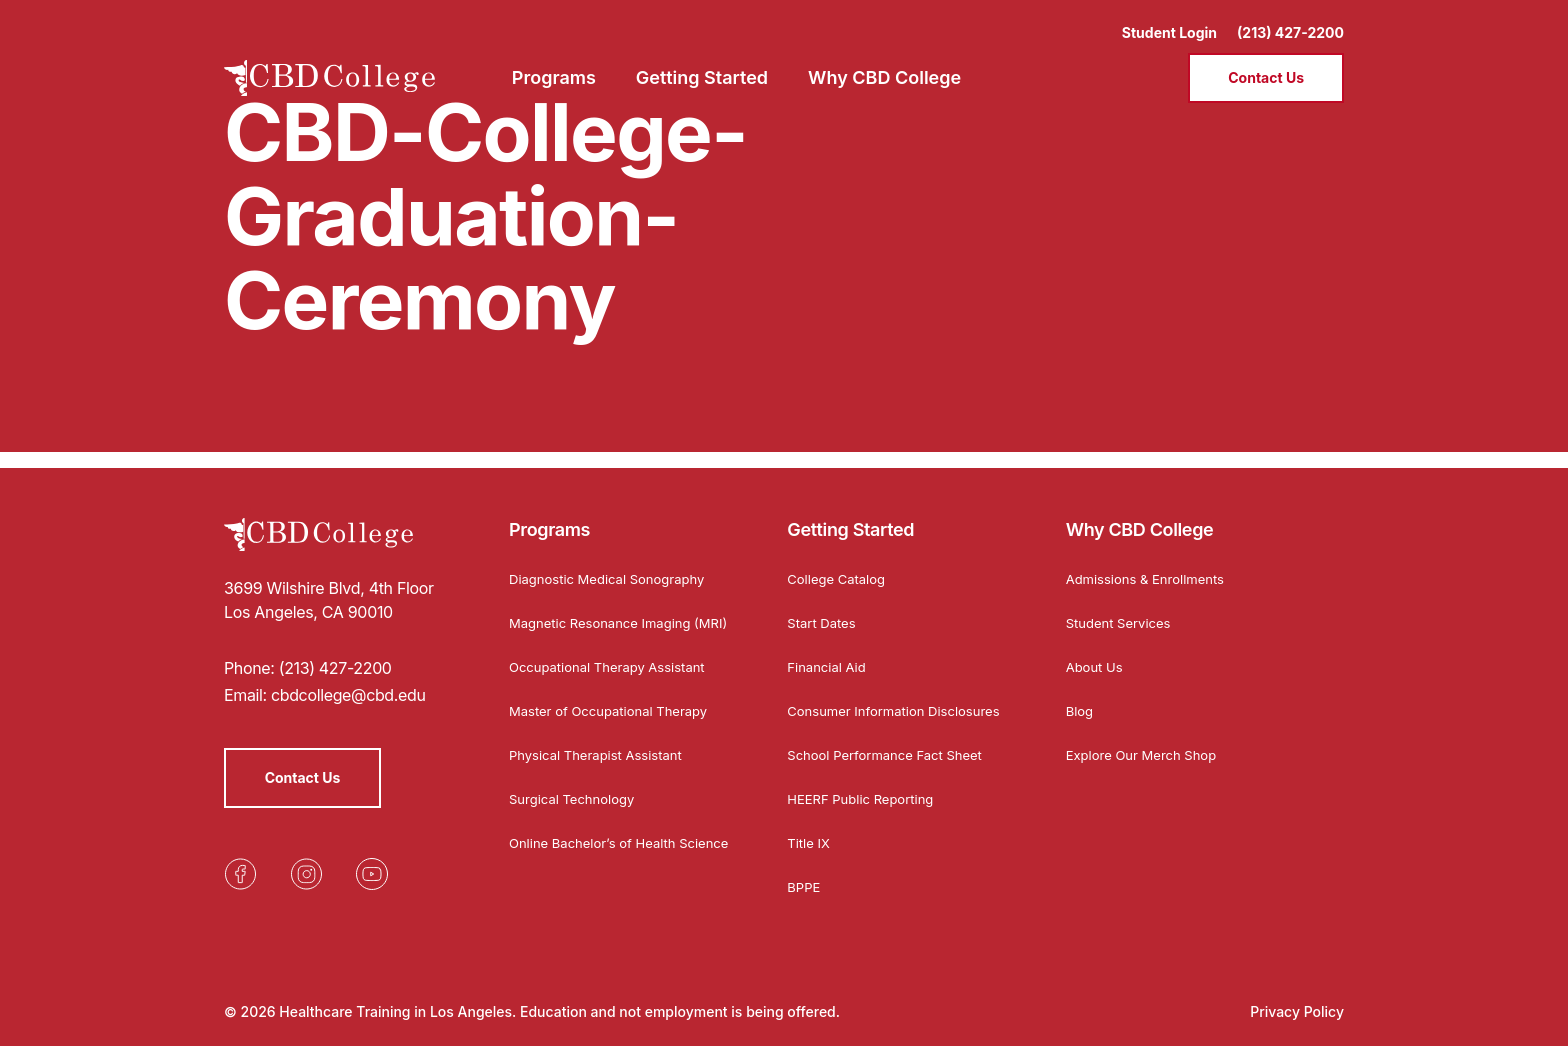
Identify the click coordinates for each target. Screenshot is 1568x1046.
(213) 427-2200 (1290, 20)
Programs (549, 513)
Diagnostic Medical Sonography (614, 562)
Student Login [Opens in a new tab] (1169, 20)
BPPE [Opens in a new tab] (804, 886)
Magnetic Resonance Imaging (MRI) (606, 613)
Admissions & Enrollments (1151, 562)
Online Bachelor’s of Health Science (598, 849)
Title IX (810, 842)
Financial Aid (829, 650)
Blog (1081, 694)
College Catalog (839, 562)
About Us (1096, 650)
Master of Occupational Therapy (615, 710)
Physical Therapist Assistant (602, 754)
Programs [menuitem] (554, 65)
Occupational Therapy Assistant (614, 666)
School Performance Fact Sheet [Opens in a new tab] (892, 754)
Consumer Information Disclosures (861, 701)
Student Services (1122, 606)
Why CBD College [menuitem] (884, 65)
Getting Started (850, 513)
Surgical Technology (576, 798)
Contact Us (1266, 65)
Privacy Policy (1297, 1011)
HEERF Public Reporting (865, 798)
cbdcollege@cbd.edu (348, 679)
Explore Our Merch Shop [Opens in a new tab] (1147, 738)
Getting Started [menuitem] (702, 65)
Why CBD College (1140, 513)
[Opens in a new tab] (240, 858)
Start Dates (823, 606)
